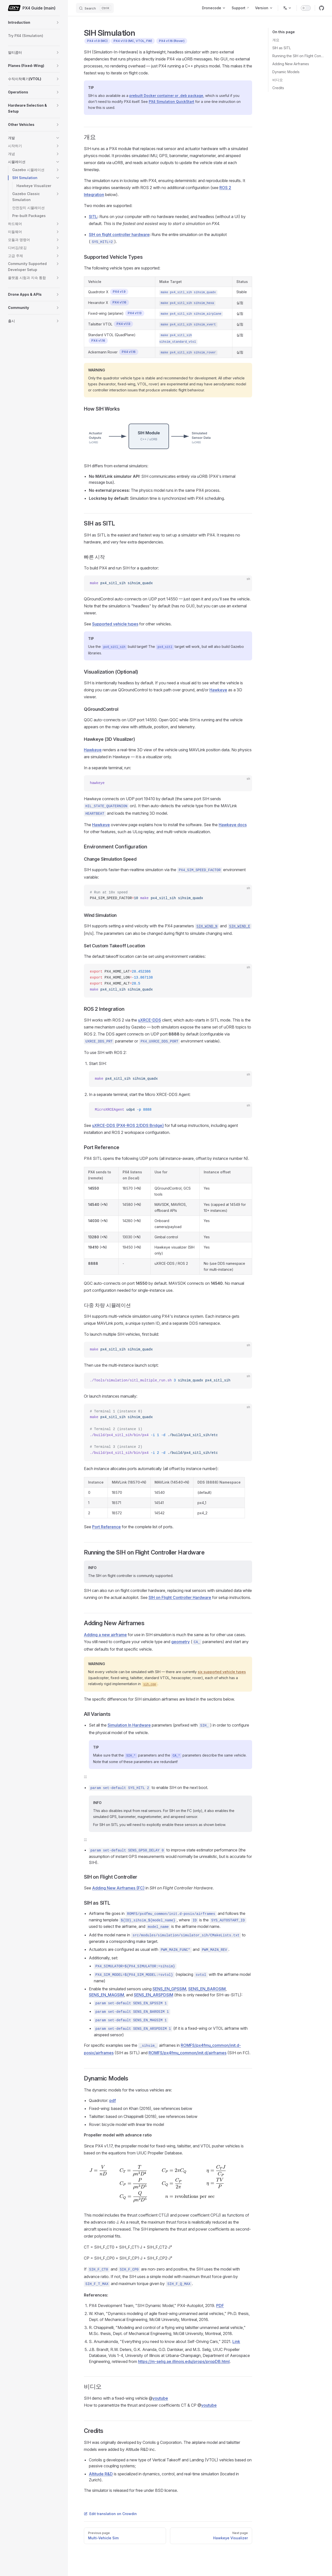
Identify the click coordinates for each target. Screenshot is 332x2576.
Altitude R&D (101, 2473)
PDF (220, 2305)
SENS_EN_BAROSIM (207, 1988)
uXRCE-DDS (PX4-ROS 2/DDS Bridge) (128, 1125)
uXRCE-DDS (149, 1020)
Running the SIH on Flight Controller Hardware (298, 56)
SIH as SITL (281, 48)
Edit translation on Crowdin (110, 2514)
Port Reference (106, 1526)
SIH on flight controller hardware (119, 234)
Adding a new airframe (105, 1634)
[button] (58, 22)
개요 (275, 40)
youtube (160, 2398)
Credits (278, 88)
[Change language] (287, 8)
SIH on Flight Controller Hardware (180, 1597)
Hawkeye (218, 689)
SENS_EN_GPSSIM (169, 1988)
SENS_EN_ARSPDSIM (153, 1994)
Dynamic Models (286, 72)
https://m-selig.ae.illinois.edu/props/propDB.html (184, 2361)
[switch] (306, 8)
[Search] (95, 8)
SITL (93, 216)
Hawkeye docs (233, 824)
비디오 (277, 80)
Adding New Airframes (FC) (118, 1887)
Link (236, 2341)
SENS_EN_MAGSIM (106, 1994)
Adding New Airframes (290, 64)
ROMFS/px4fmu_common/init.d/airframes (187, 2052)
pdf (112, 2100)
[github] (321, 7)
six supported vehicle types (222, 1672)
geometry (180, 1641)
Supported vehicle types (115, 623)
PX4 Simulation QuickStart (171, 101)
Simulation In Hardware (129, 1725)
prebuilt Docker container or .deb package (166, 95)
